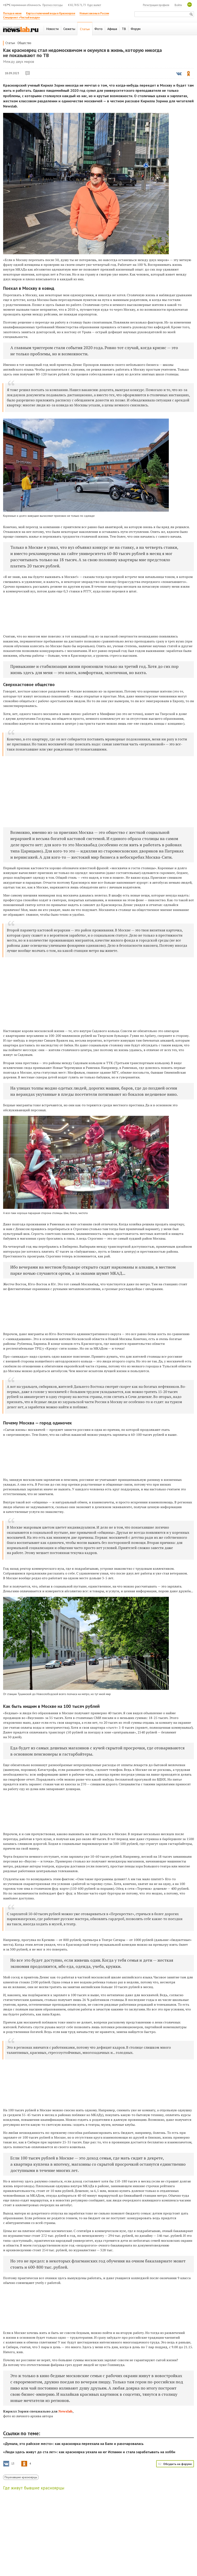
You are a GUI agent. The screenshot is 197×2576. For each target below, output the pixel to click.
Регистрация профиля (156, 5)
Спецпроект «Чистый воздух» (21, 17)
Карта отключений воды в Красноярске (50, 13)
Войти (178, 5)
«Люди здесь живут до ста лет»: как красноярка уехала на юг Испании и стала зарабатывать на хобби (89, 2451)
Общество (24, 43)
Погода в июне (12, 13)
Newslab (65, 2411)
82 (27, 73)
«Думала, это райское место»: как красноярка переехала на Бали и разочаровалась (73, 2443)
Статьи (10, 43)
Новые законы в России (94, 13)
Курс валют (94, 5)
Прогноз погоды (52, 5)
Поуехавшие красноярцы (21, 2477)
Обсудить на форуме (177, 2464)
